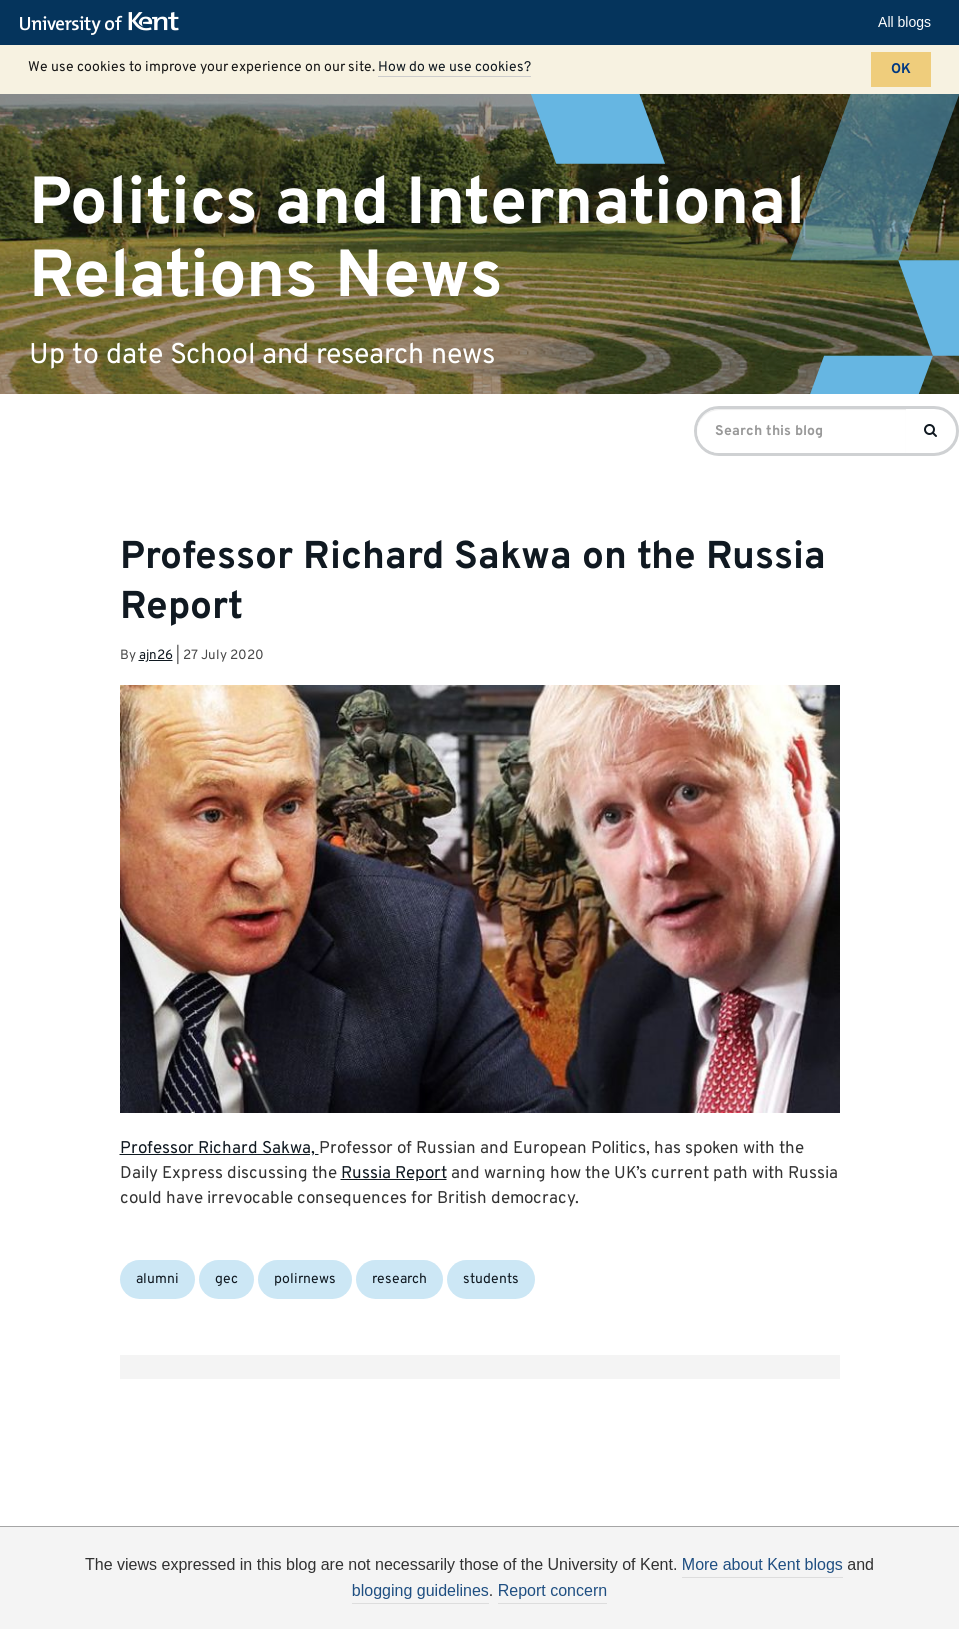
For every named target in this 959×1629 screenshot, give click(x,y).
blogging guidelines (420, 1590)
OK (901, 69)
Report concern (552, 1590)
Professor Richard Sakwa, (219, 1149)
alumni (157, 1279)
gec (226, 1279)
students (491, 1279)
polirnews (305, 1279)
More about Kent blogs (762, 1564)
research (399, 1279)
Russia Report (394, 1174)
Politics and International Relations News (417, 240)
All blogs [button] (904, 22)
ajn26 (156, 655)
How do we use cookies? (454, 67)
